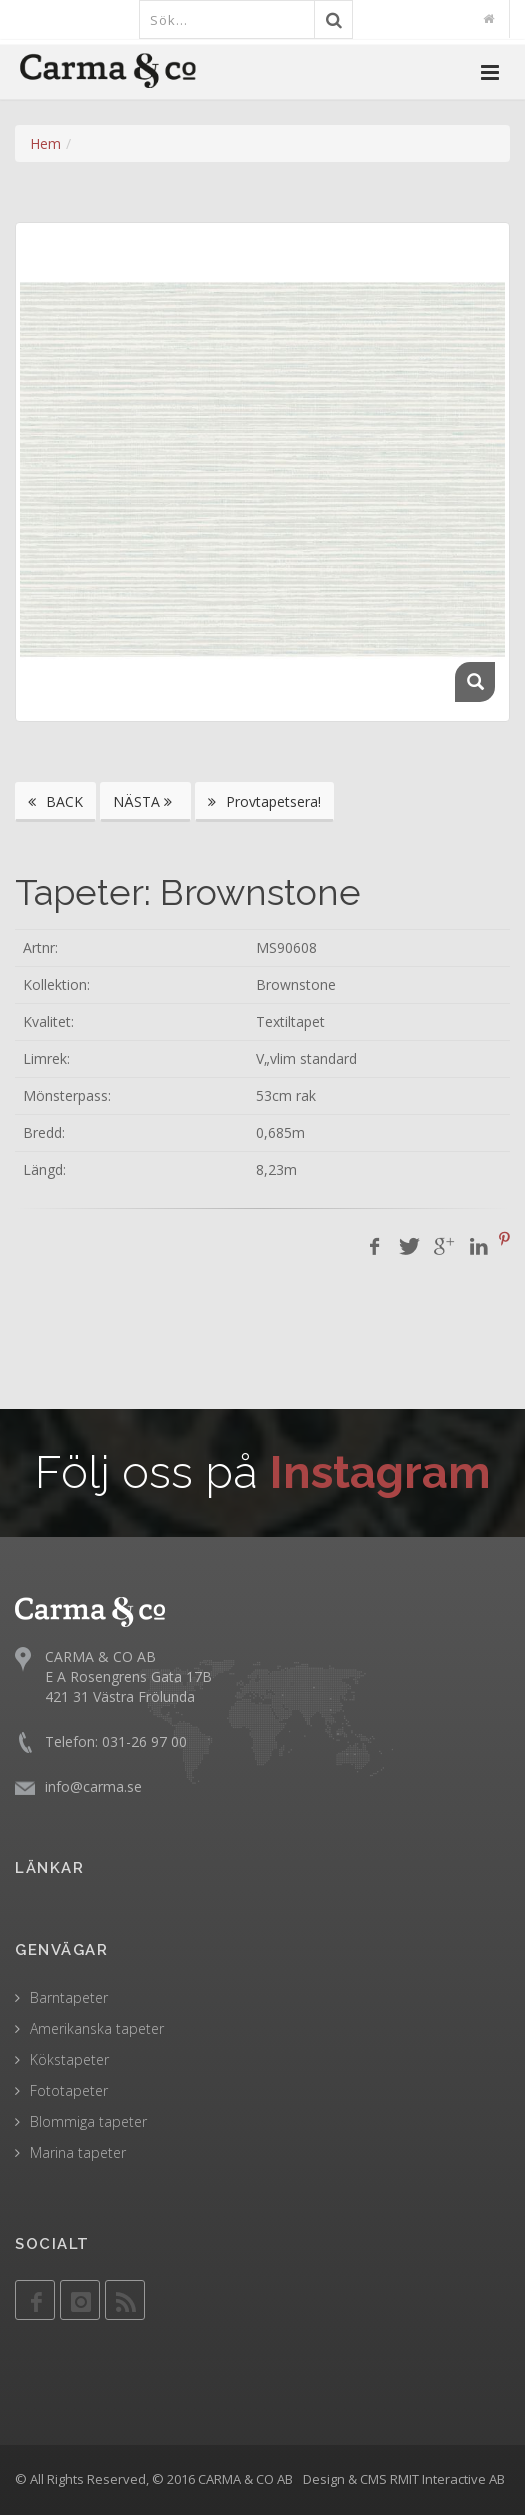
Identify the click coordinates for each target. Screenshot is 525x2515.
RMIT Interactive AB (447, 2479)
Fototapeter (69, 2090)
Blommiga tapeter (88, 2121)
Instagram (380, 1472)
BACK (55, 801)
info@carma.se (93, 1786)
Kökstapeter (69, 2059)
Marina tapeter (78, 2152)
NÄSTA (145, 801)
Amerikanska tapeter (97, 2028)
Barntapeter (69, 1997)
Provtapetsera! (264, 801)
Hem (45, 143)
